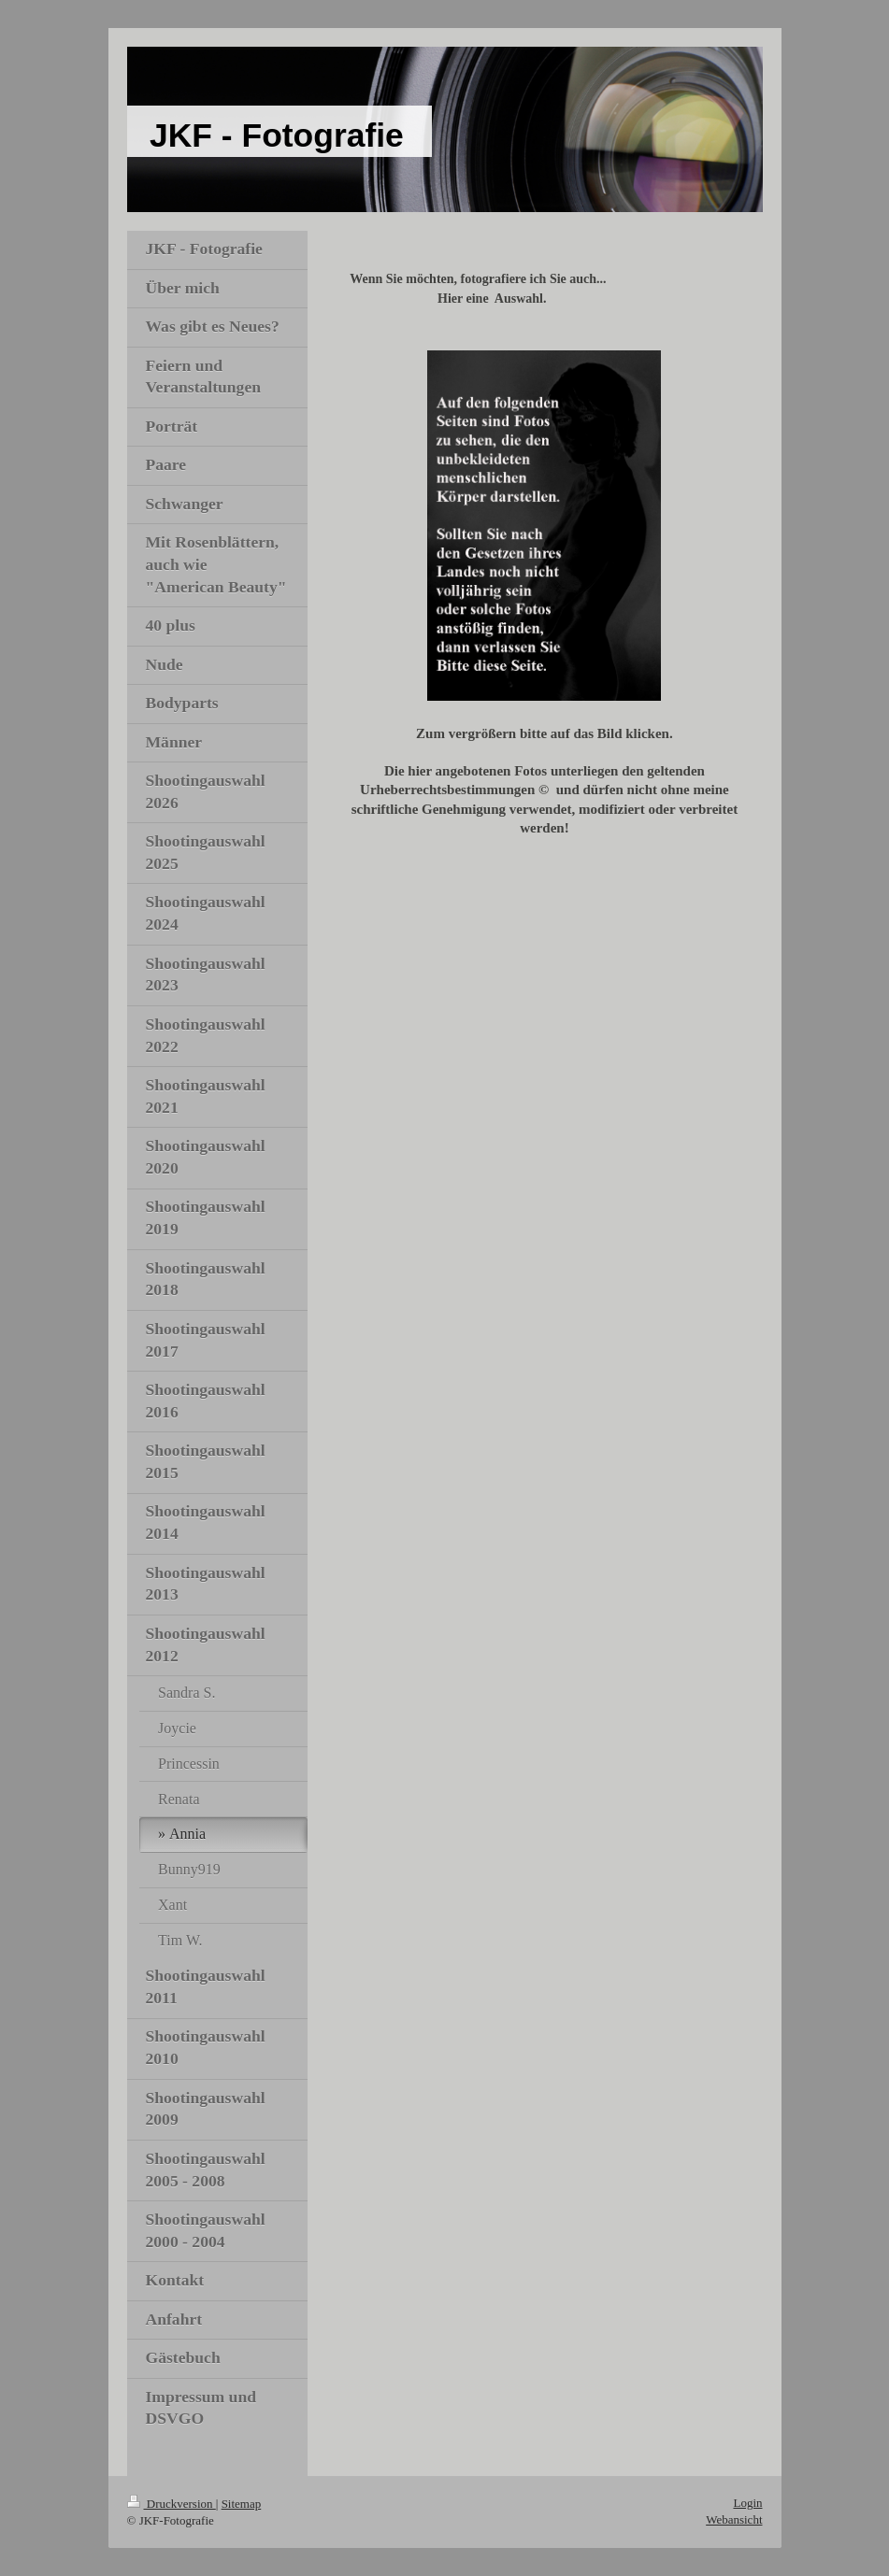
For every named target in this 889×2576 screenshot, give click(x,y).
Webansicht (734, 2519)
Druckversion (171, 2504)
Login (747, 2503)
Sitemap (242, 2504)
